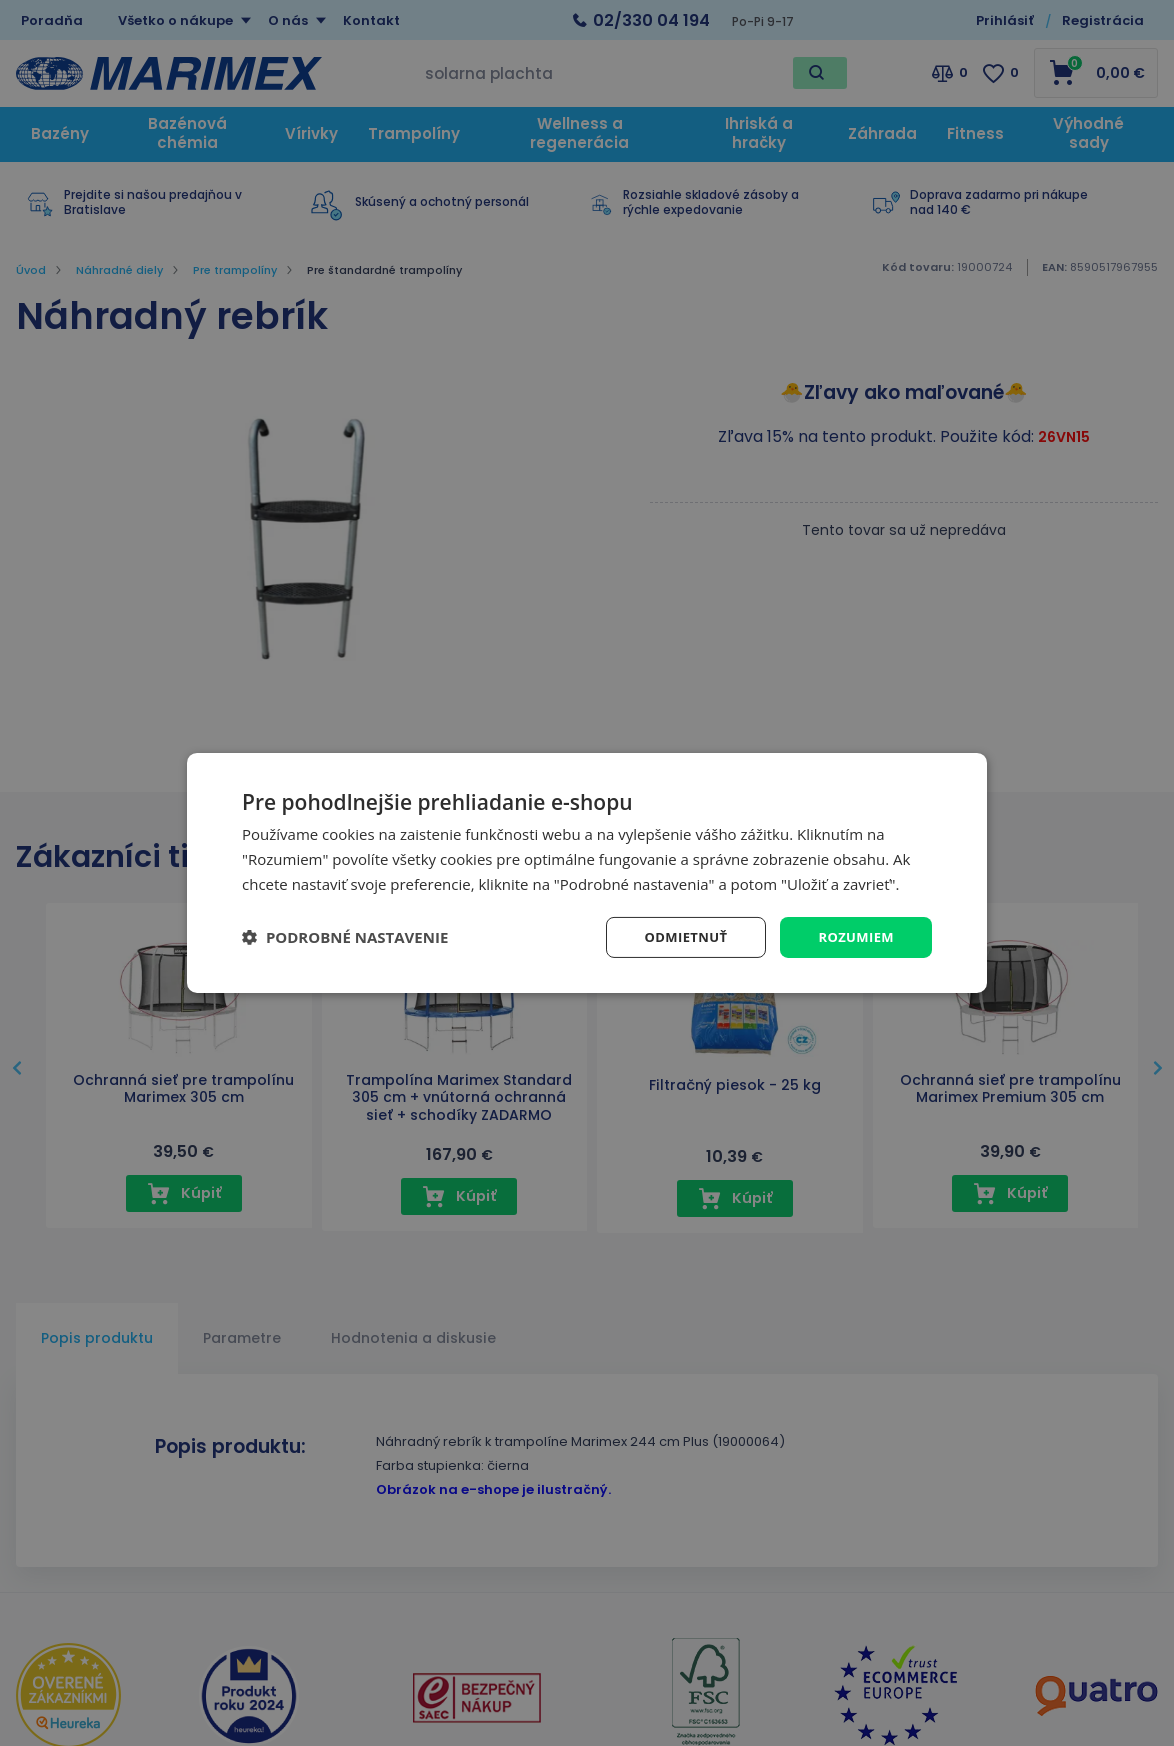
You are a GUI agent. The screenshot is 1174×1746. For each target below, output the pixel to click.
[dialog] (587, 872)
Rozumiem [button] (853, 936)
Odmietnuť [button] (677, 936)
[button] (345, 937)
